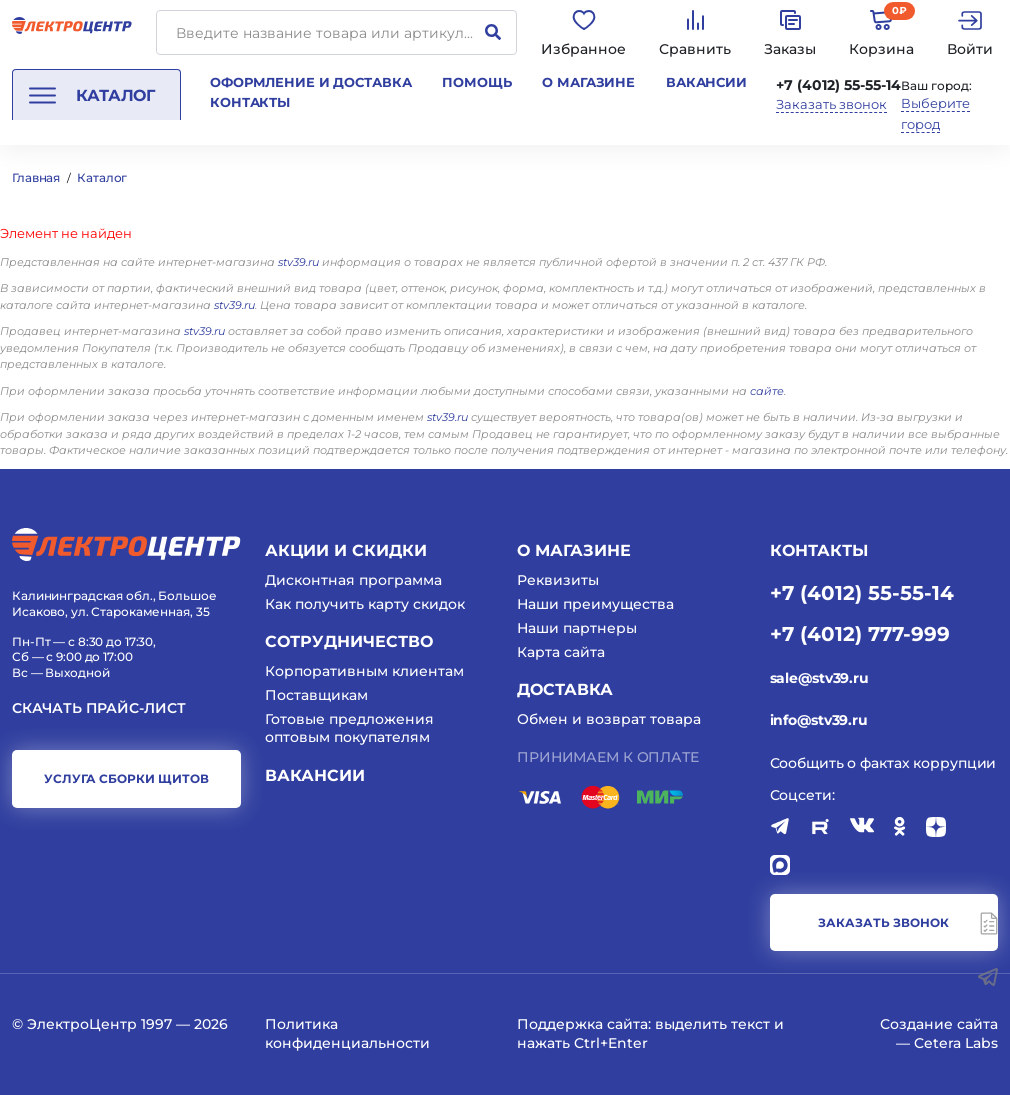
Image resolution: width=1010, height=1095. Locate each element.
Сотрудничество (349, 641)
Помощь (476, 82)
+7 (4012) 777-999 (860, 633)
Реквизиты (558, 580)
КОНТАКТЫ (819, 550)
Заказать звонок (831, 104)
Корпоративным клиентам (364, 671)
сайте (767, 391)
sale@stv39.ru (819, 678)
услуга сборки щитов (126, 778)
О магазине (588, 82)
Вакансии (706, 82)
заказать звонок (883, 922)
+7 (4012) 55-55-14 (838, 85)
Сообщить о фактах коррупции (883, 763)
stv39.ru (298, 262)
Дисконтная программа (353, 580)
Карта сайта (561, 652)
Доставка (565, 689)
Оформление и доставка (310, 82)
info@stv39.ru (819, 720)
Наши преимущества (595, 604)
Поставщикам (316, 695)
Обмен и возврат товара (609, 719)
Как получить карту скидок (365, 604)
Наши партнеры (577, 628)
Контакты (250, 102)
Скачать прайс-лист (99, 708)
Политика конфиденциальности (347, 1033)
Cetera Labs (956, 1043)
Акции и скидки (346, 550)
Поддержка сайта (582, 1024)
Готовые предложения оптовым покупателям (349, 728)
